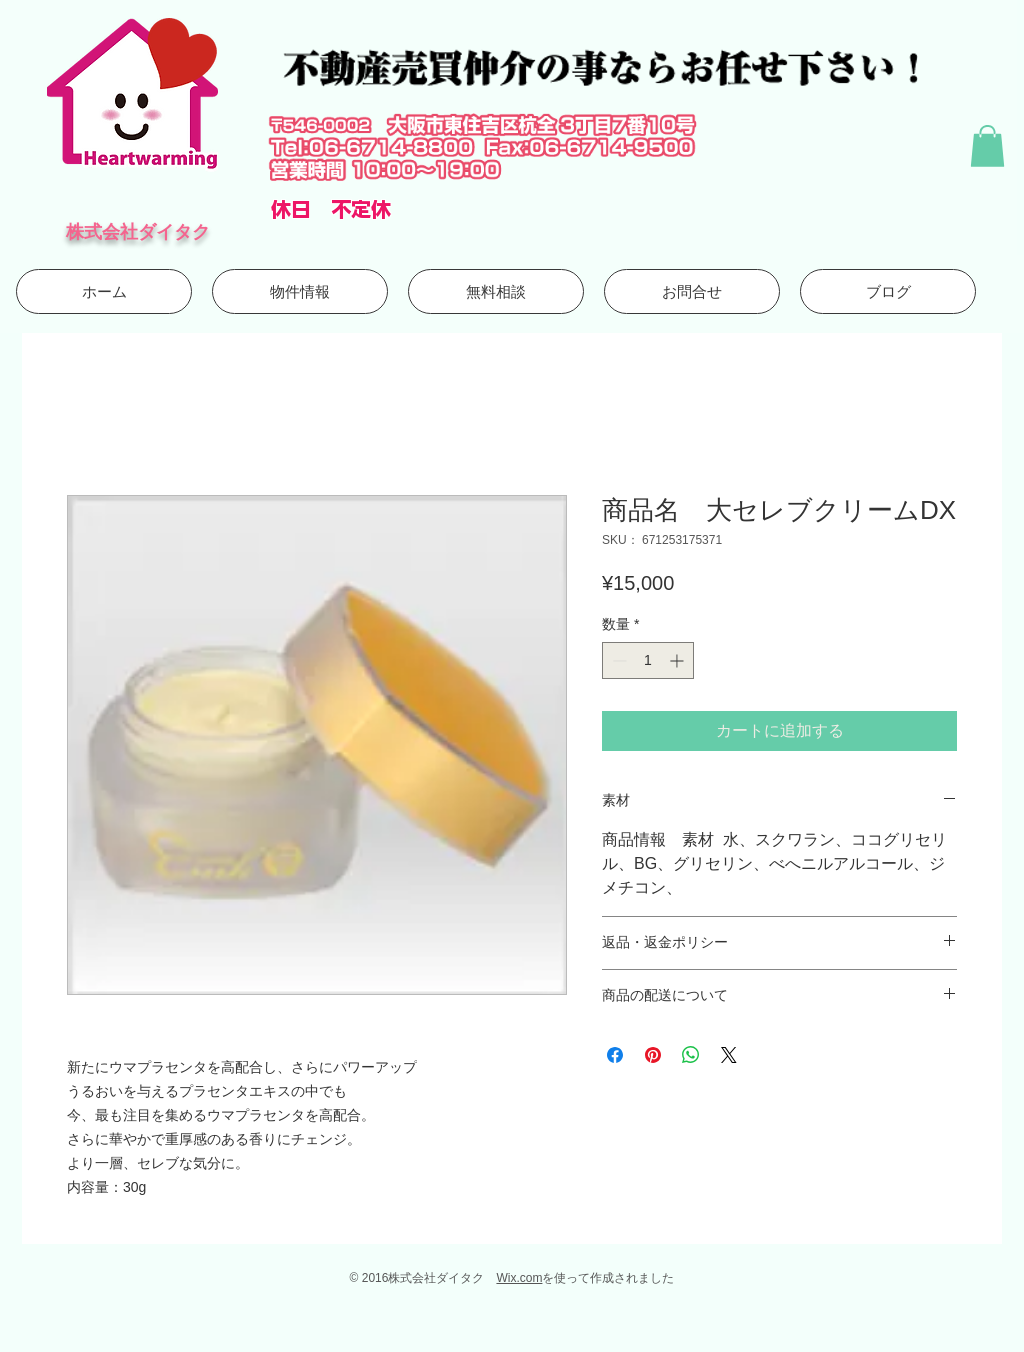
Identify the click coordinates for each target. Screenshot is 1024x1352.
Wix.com (519, 1278)
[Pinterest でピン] (653, 1055)
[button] (987, 146)
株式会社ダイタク (138, 231)
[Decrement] (617, 660)
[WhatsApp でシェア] (691, 1055)
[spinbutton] (648, 660)
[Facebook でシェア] (615, 1055)
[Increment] (678, 660)
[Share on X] (729, 1055)
